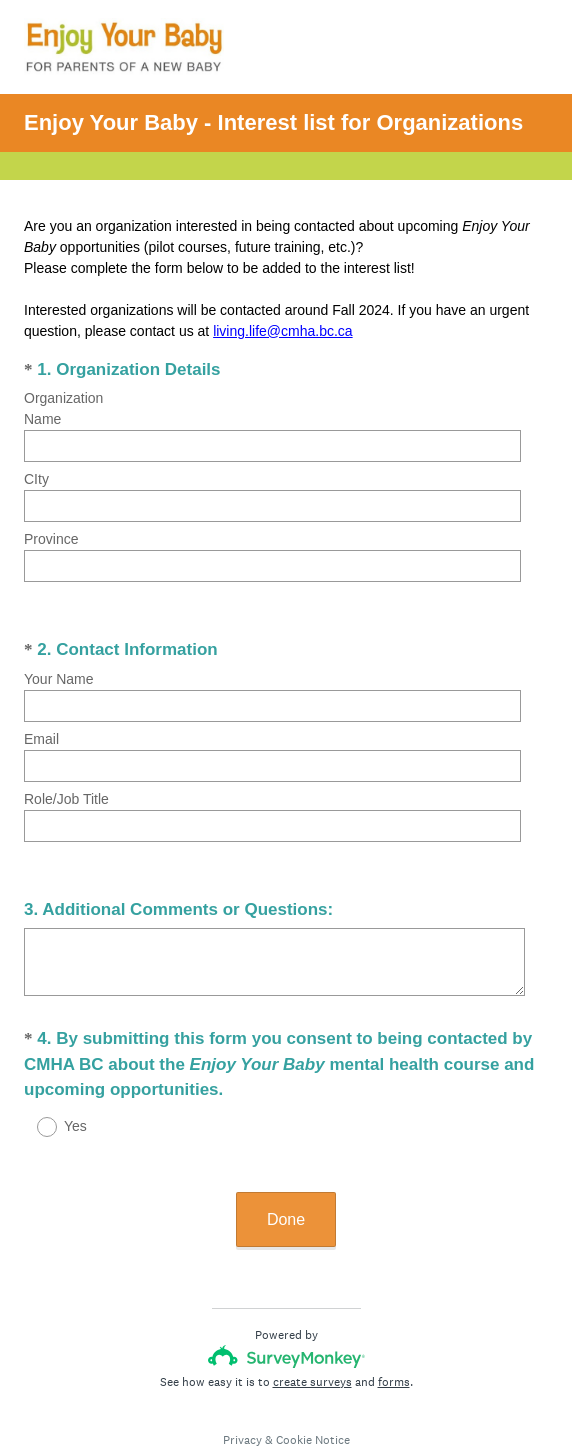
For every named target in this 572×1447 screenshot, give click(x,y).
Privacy (242, 1372)
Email (41, 714)
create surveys (312, 1314)
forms (394, 1314)
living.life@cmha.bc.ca (283, 331)
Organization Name (63, 408)
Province (51, 539)
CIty (36, 479)
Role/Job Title (66, 774)
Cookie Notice (313, 1372)
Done (286, 1151)
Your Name (59, 654)
